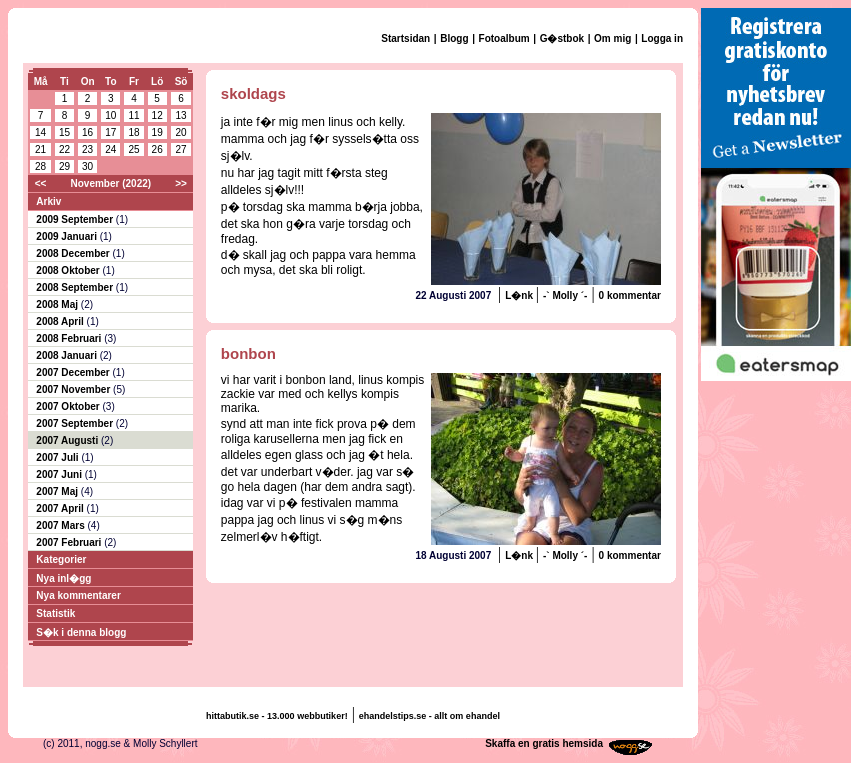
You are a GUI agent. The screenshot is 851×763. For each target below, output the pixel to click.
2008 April (61, 321)
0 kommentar (630, 295)
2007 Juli (58, 457)
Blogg (454, 38)
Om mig (612, 38)
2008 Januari (67, 355)
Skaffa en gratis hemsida (544, 743)
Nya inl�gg (63, 578)
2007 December (74, 372)
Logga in (662, 38)
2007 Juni (60, 474)
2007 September (76, 423)
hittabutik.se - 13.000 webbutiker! (277, 716)
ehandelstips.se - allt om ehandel (429, 716)
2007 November (74, 389)
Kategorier (61, 559)
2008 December (74, 253)
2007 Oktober (69, 406)
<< (41, 183)
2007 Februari (70, 542)
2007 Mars (61, 525)
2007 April (61, 508)
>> (181, 183)
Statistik (55, 613)
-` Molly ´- (565, 295)
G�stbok (562, 38)
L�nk (520, 295)
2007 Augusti (68, 440)
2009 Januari (67, 236)
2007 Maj (58, 491)
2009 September (76, 219)
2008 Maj (58, 304)
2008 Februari (70, 338)
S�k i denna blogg (81, 632)
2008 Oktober (69, 270)
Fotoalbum (504, 38)
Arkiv (48, 201)
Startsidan (405, 38)
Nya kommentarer (78, 595)
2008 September (76, 287)
